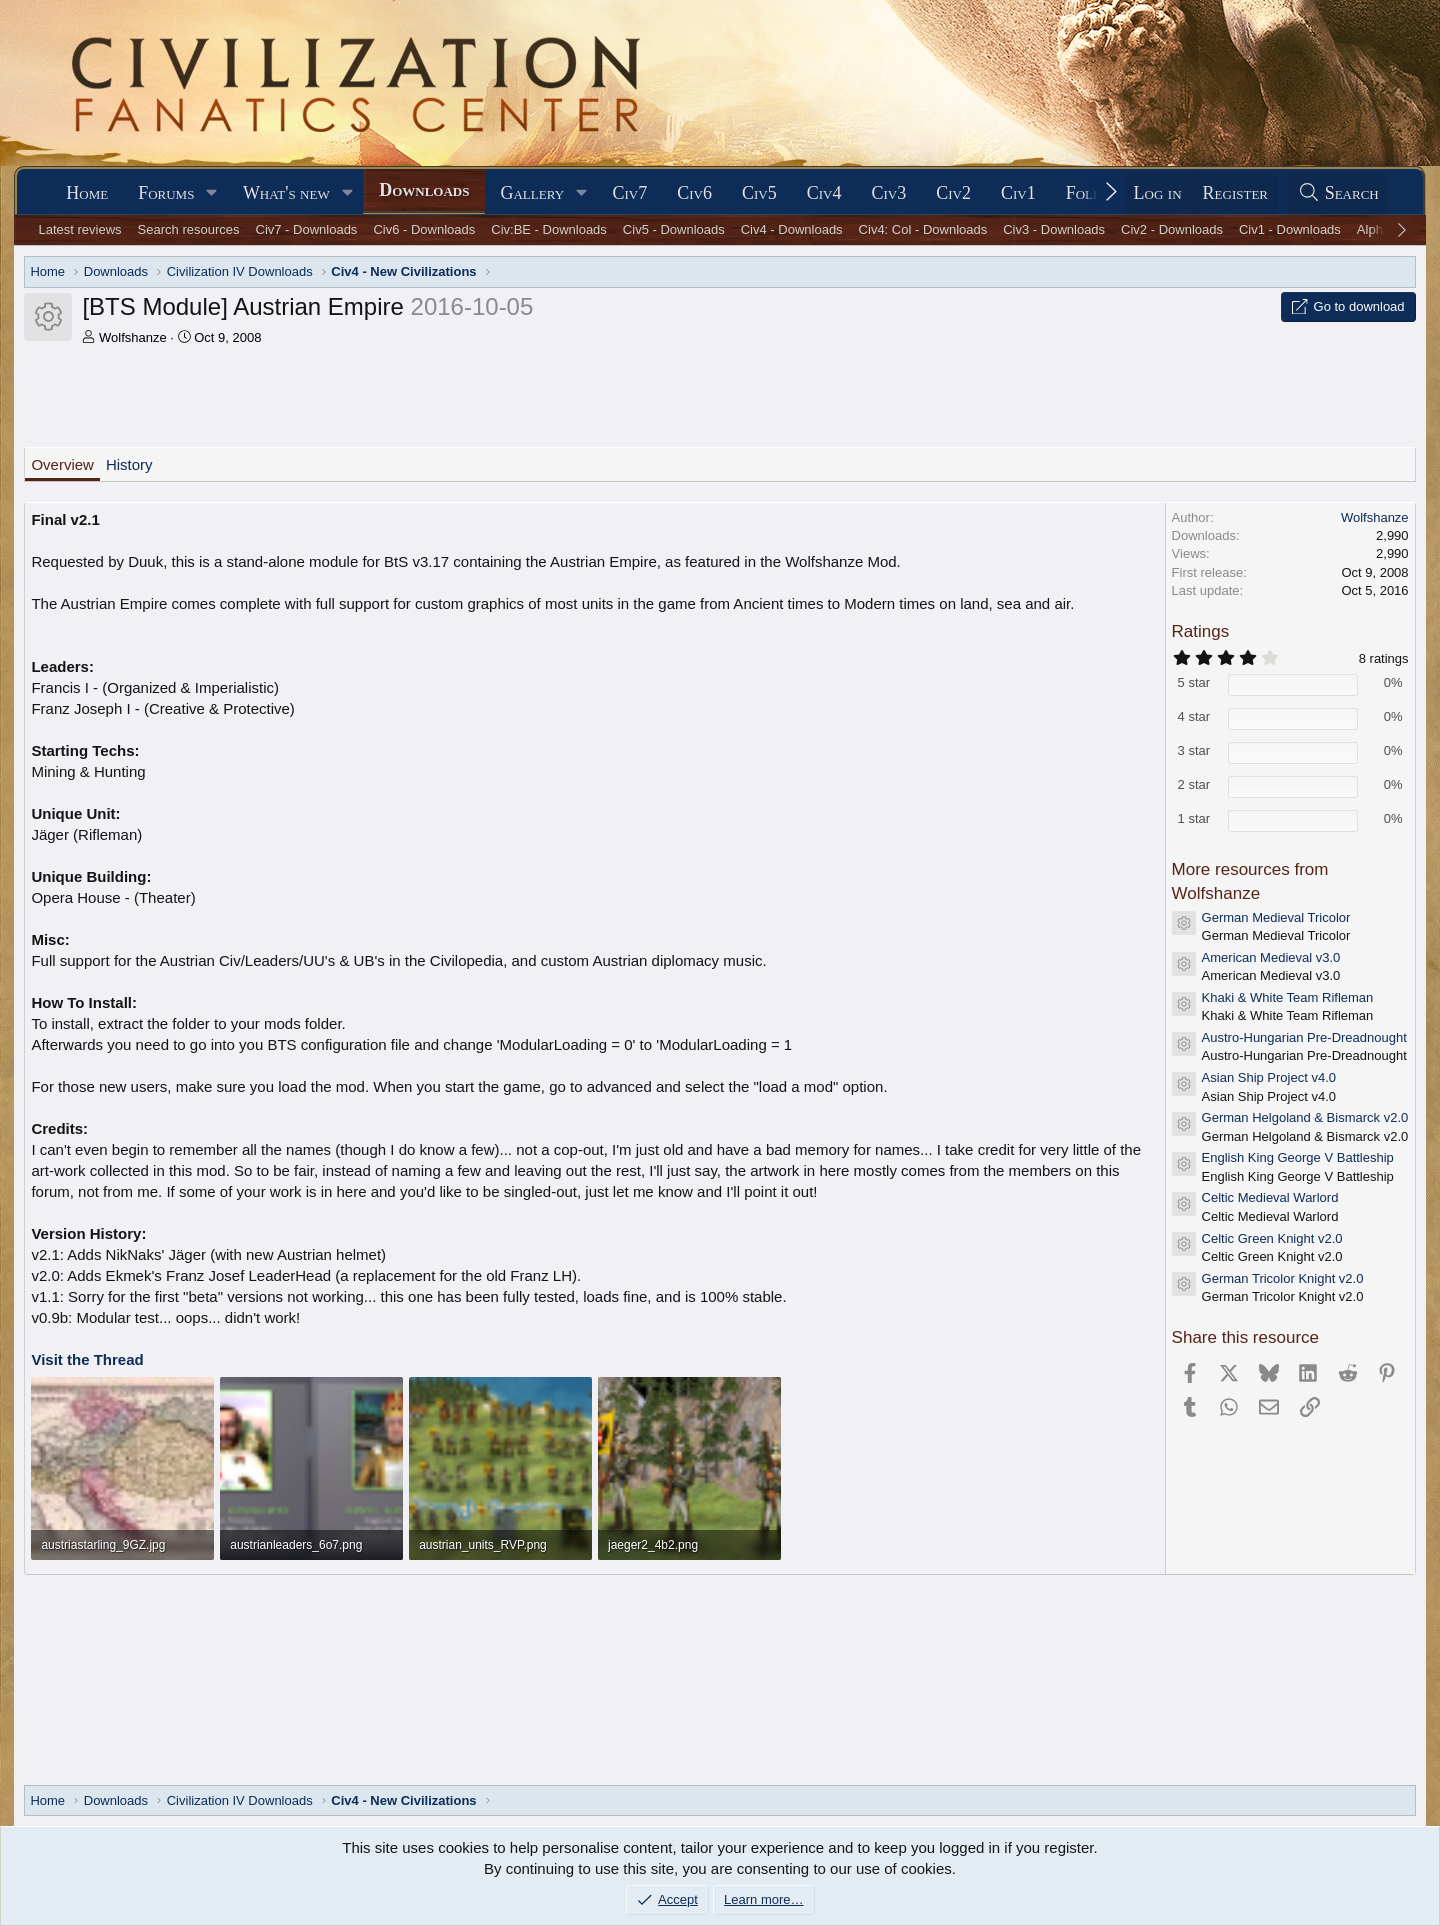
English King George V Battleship (1298, 1157)
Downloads (424, 190)
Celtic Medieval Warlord (1270, 1197)
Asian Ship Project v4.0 (1269, 1077)
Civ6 (694, 193)
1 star (1194, 818)
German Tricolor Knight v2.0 (1283, 1278)
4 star (1194, 716)
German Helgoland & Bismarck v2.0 (1305, 1117)
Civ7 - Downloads (307, 229)
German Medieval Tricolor (1276, 917)
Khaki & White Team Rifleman (1288, 997)
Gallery (532, 193)
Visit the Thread (87, 1359)
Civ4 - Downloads (792, 229)
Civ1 (1018, 193)
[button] (212, 193)
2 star (1194, 784)
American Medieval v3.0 (1271, 957)
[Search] (1338, 193)
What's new (286, 193)
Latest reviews (80, 229)
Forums (166, 193)
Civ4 (824, 193)
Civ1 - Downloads (1290, 229)
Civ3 (888, 193)
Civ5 (759, 193)
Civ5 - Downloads (674, 229)
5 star (1194, 682)
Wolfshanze (133, 337)
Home (87, 193)
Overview (62, 464)
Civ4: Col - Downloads (923, 229)
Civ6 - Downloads (424, 229)
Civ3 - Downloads (1054, 229)
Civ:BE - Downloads (549, 229)
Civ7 (630, 193)
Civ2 (953, 193)
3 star (1194, 750)
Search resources (189, 229)
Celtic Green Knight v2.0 (1272, 1238)
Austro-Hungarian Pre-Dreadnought (1304, 1037)
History (129, 464)
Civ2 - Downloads (1172, 229)
